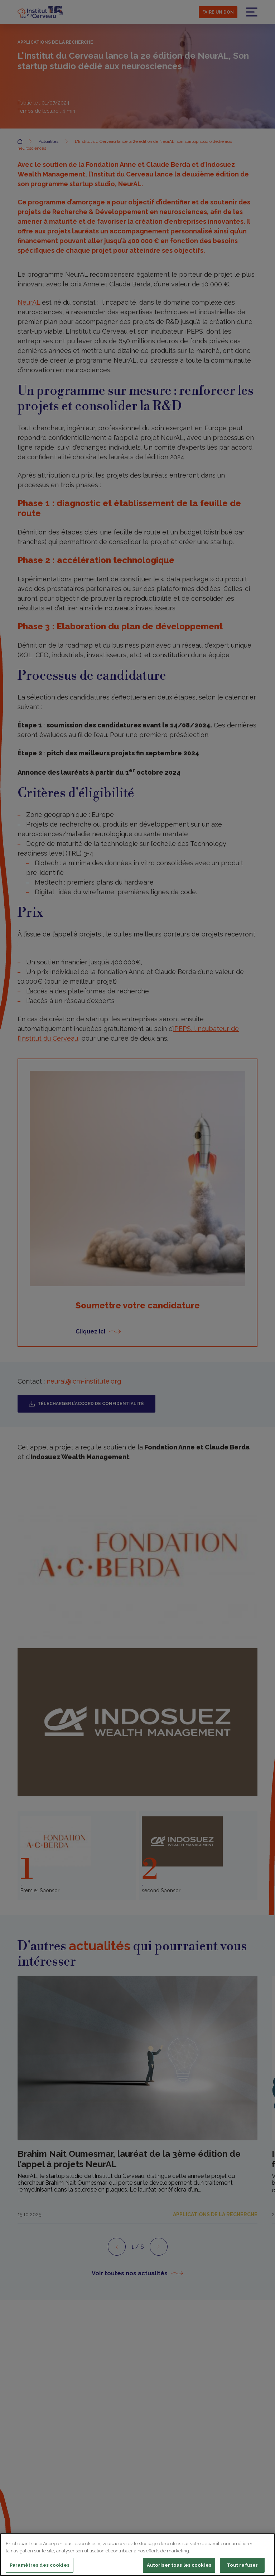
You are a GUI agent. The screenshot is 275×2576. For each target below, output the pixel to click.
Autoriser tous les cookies (179, 2565)
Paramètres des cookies (39, 2565)
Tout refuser (242, 2565)
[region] (137, 2554)
